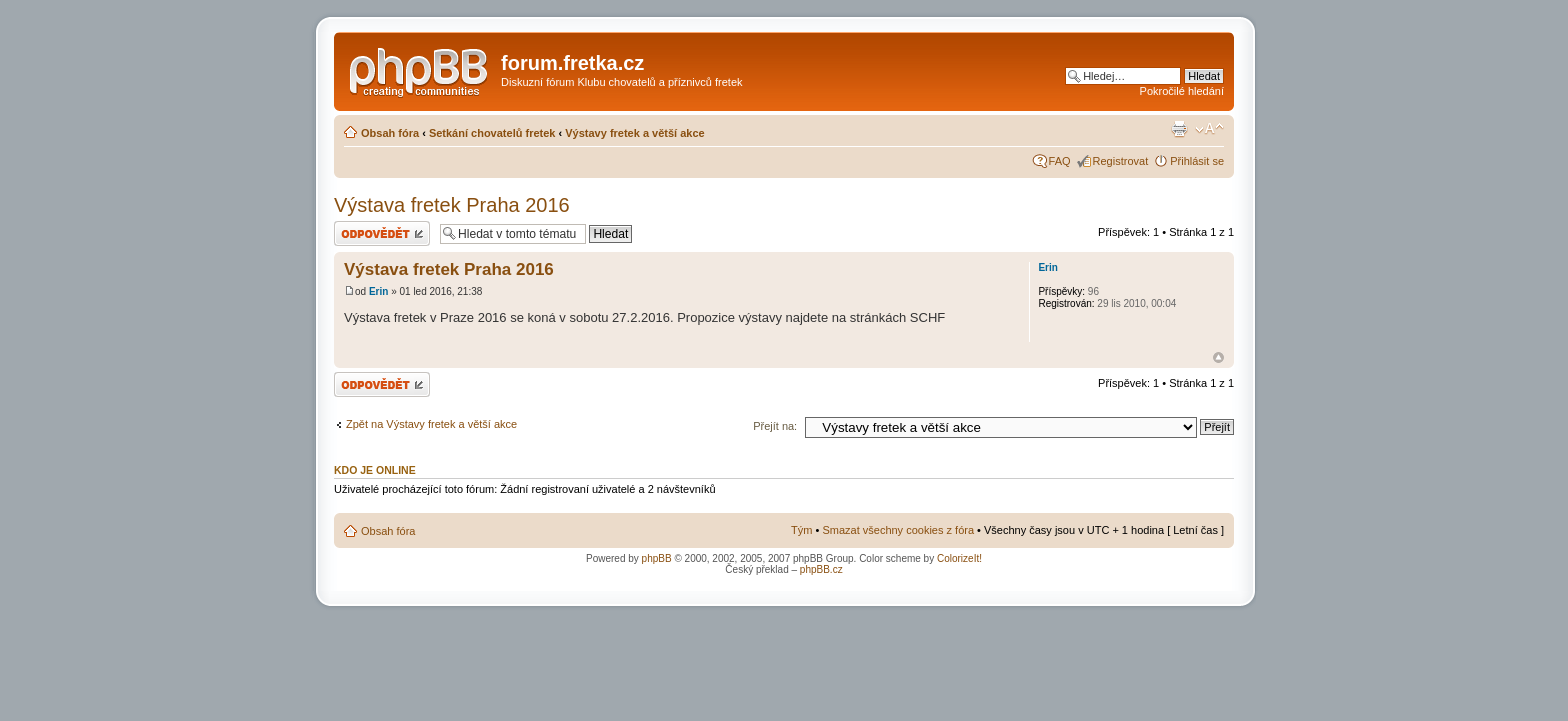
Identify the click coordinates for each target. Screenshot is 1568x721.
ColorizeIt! (959, 558)
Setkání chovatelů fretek (492, 133)
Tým (801, 530)
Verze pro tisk (1179, 129)
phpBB (657, 558)
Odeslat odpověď (382, 233)
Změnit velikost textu (1209, 129)
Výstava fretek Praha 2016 (452, 205)
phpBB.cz (821, 569)
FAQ (1060, 161)
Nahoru (1218, 357)
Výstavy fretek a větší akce (634, 133)
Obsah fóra (390, 133)
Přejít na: (775, 426)
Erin (378, 291)
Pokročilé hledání (1182, 91)
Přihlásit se (1197, 161)
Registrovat (1121, 161)
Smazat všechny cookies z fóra (898, 530)
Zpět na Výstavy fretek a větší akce (431, 424)
